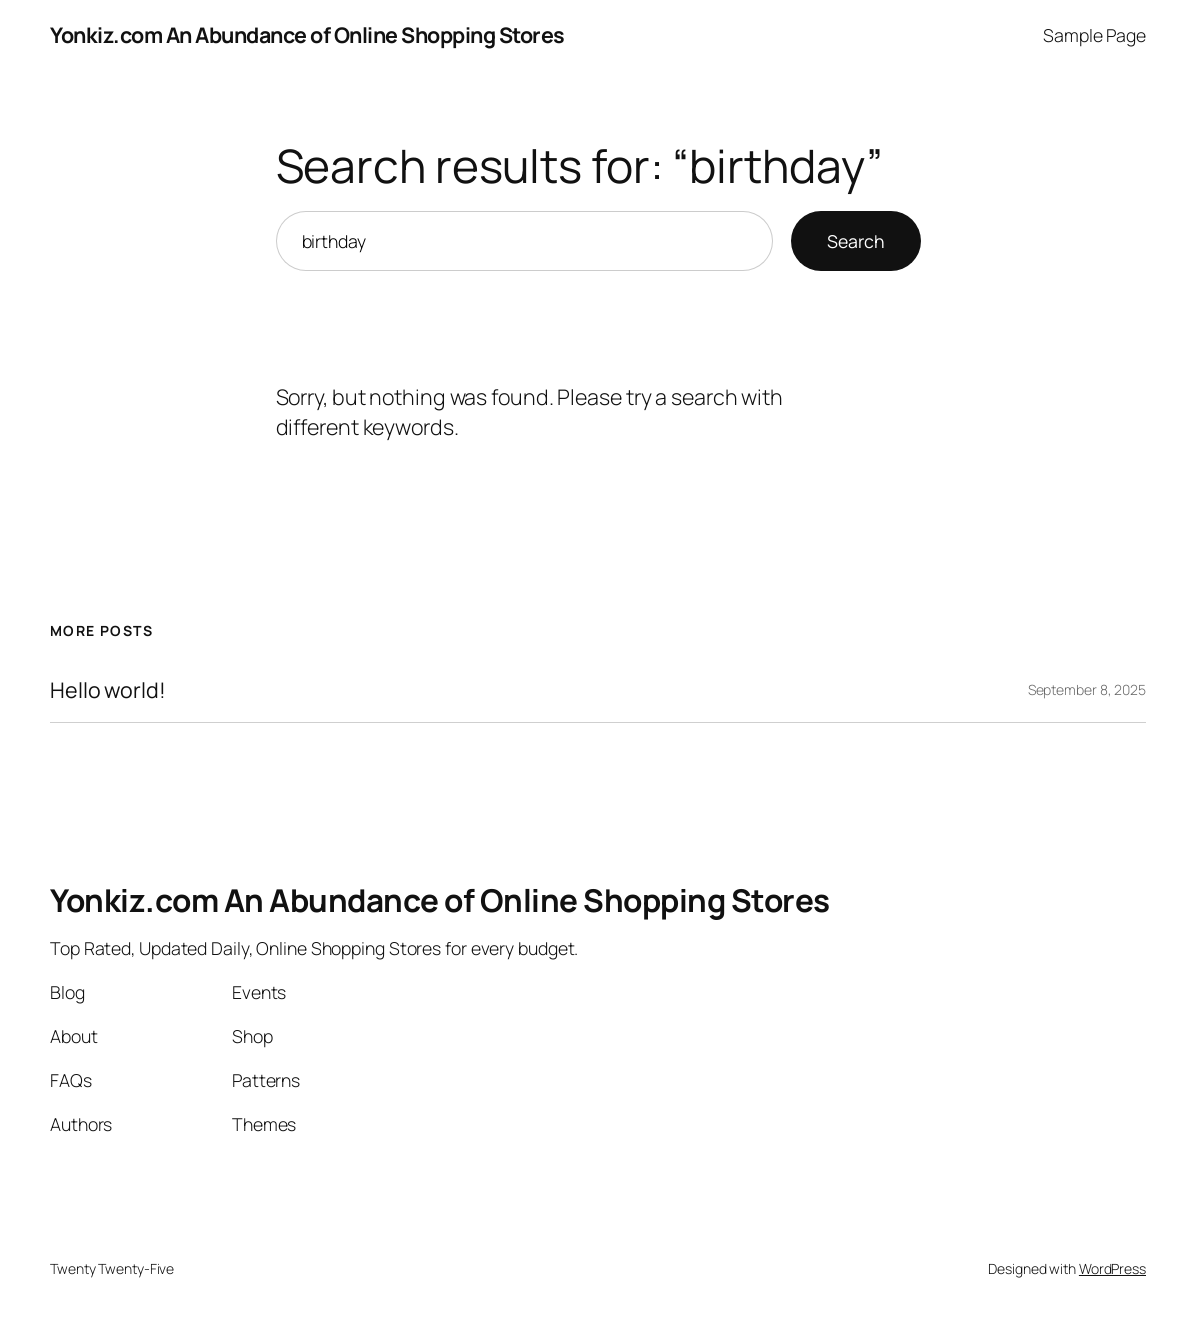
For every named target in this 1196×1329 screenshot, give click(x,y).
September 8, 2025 (1087, 689)
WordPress (1112, 1268)
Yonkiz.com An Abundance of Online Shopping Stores (307, 34)
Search (856, 241)
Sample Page (1094, 35)
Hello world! (108, 690)
